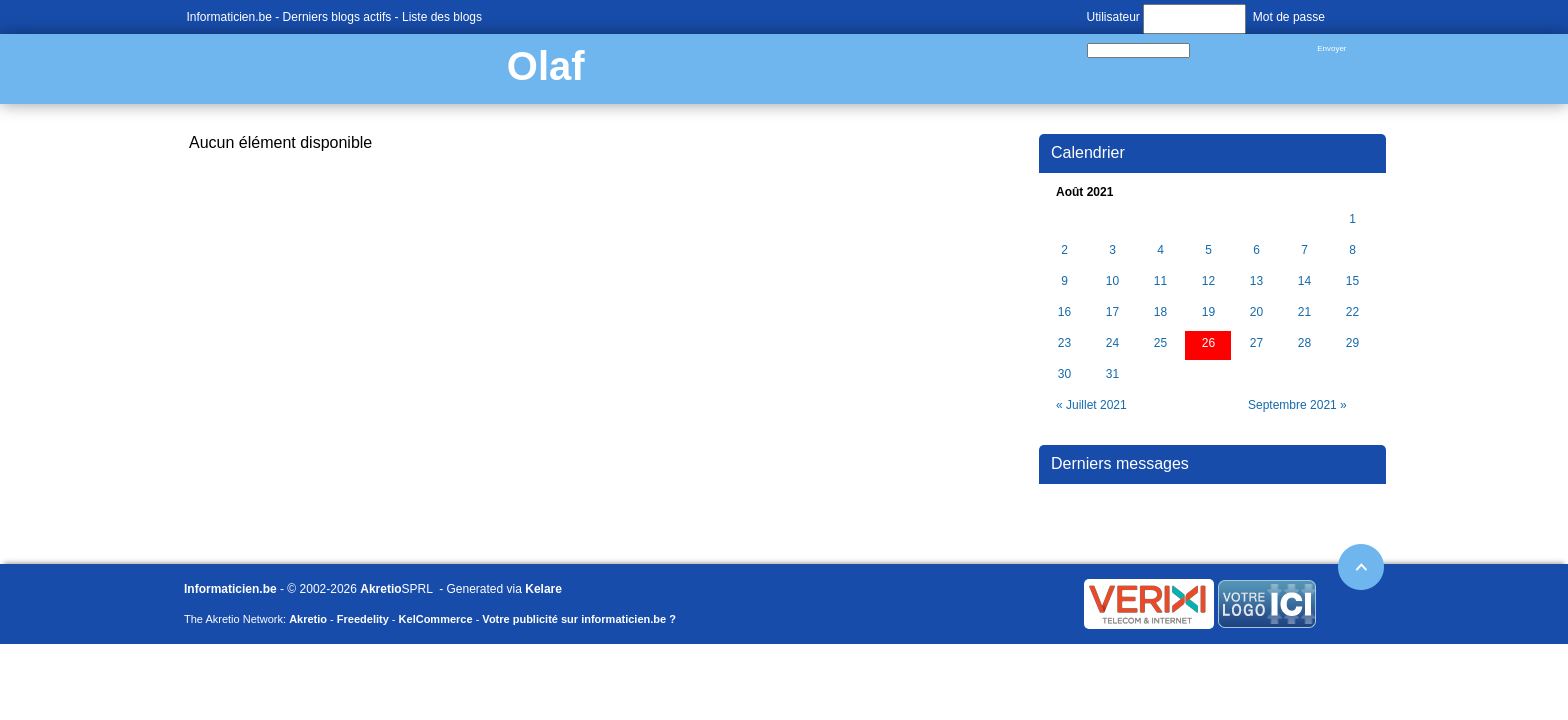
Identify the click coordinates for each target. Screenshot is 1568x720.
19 (1208, 312)
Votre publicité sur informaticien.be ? (579, 619)
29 (1352, 343)
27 (1256, 343)
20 (1256, 312)
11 (1160, 281)
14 (1304, 281)
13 (1256, 281)
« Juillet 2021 (1091, 405)
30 (1064, 374)
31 (1112, 374)
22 (1352, 312)
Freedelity (363, 619)
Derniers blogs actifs (337, 17)
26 (1208, 343)
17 (1112, 312)
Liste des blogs (442, 17)
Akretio (380, 589)
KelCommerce (436, 619)
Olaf (546, 66)
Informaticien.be (229, 17)
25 (1160, 343)
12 (1208, 281)
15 (1352, 281)
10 (1112, 281)
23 (1064, 343)
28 (1304, 343)
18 (1160, 312)
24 (1112, 343)
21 (1304, 312)
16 (1064, 312)
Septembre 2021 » (1297, 405)
